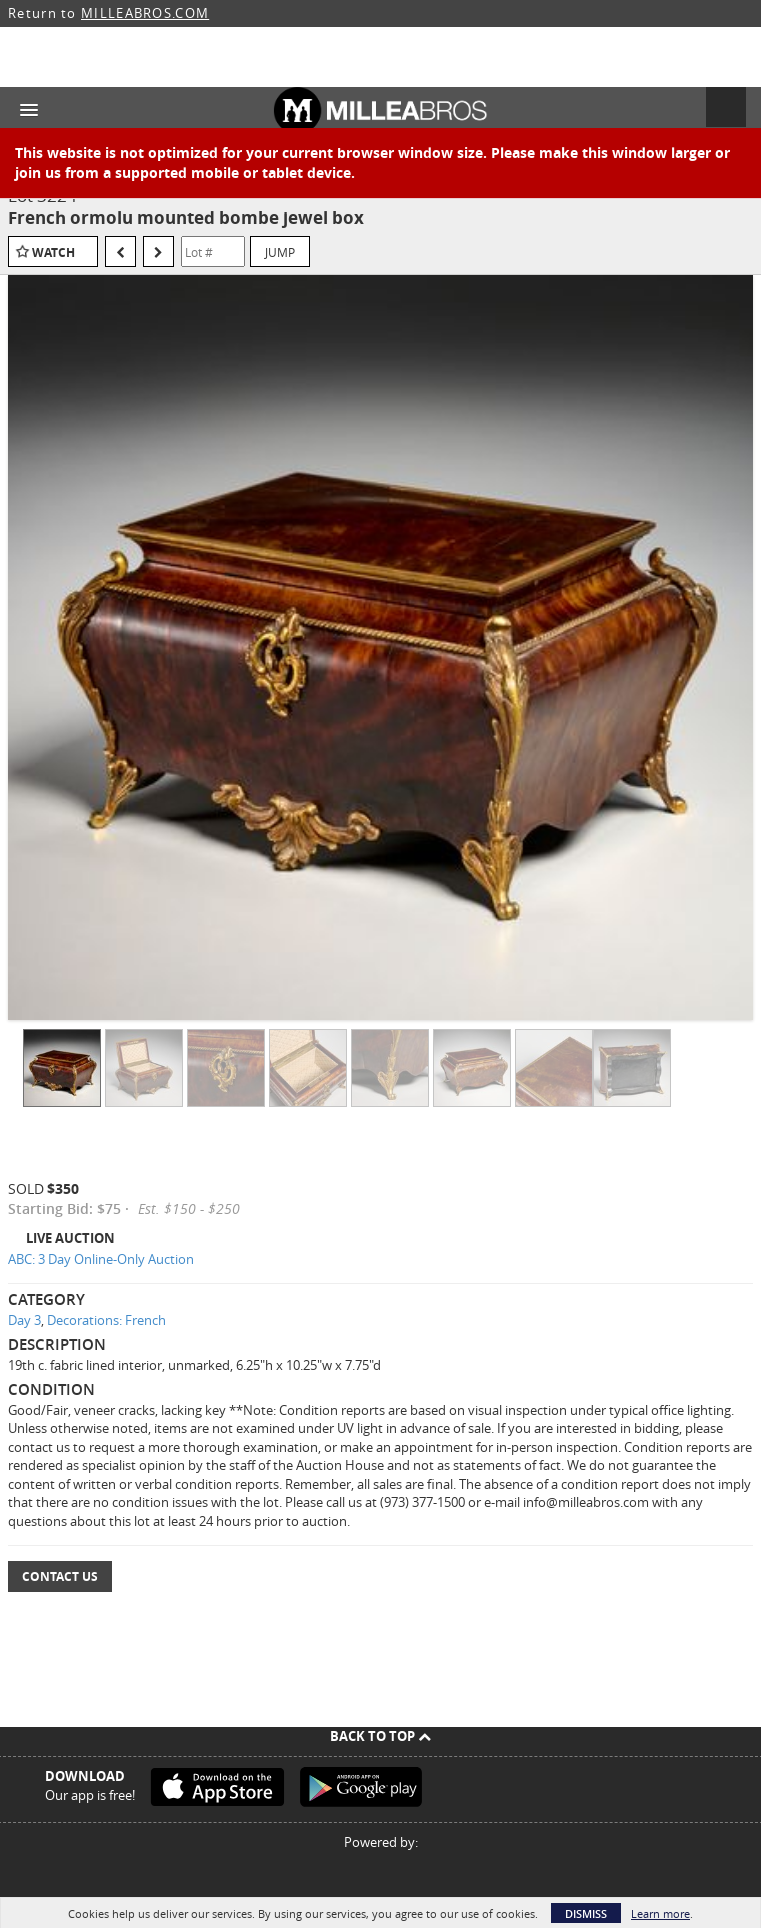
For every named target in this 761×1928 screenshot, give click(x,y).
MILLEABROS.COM (145, 13)
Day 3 (24, 1320)
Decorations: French (106, 1320)
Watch (53, 252)
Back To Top (380, 1736)
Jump (280, 252)
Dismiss (586, 1913)
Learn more (660, 1913)
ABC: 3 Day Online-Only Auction (101, 1259)
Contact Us (60, 1576)
